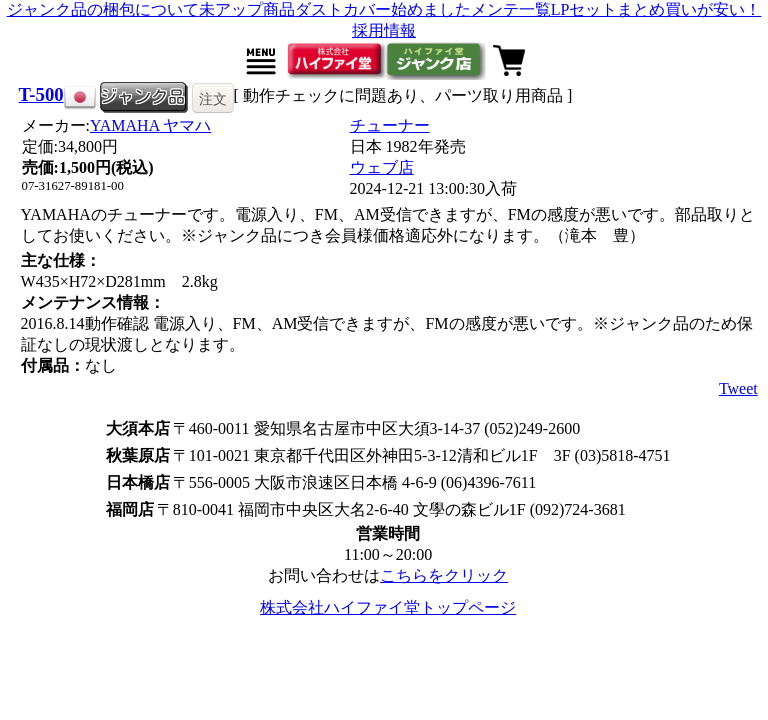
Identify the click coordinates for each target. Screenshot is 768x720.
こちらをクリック (444, 575)
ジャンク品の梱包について (103, 9)
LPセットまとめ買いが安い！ (656, 9)
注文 (213, 99)
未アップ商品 (247, 9)
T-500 (41, 94)
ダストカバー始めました (383, 9)
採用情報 (384, 30)
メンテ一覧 (511, 9)
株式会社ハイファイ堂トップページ (388, 607)
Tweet (738, 388)
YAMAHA (150, 125)
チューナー (390, 125)
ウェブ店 (382, 167)
